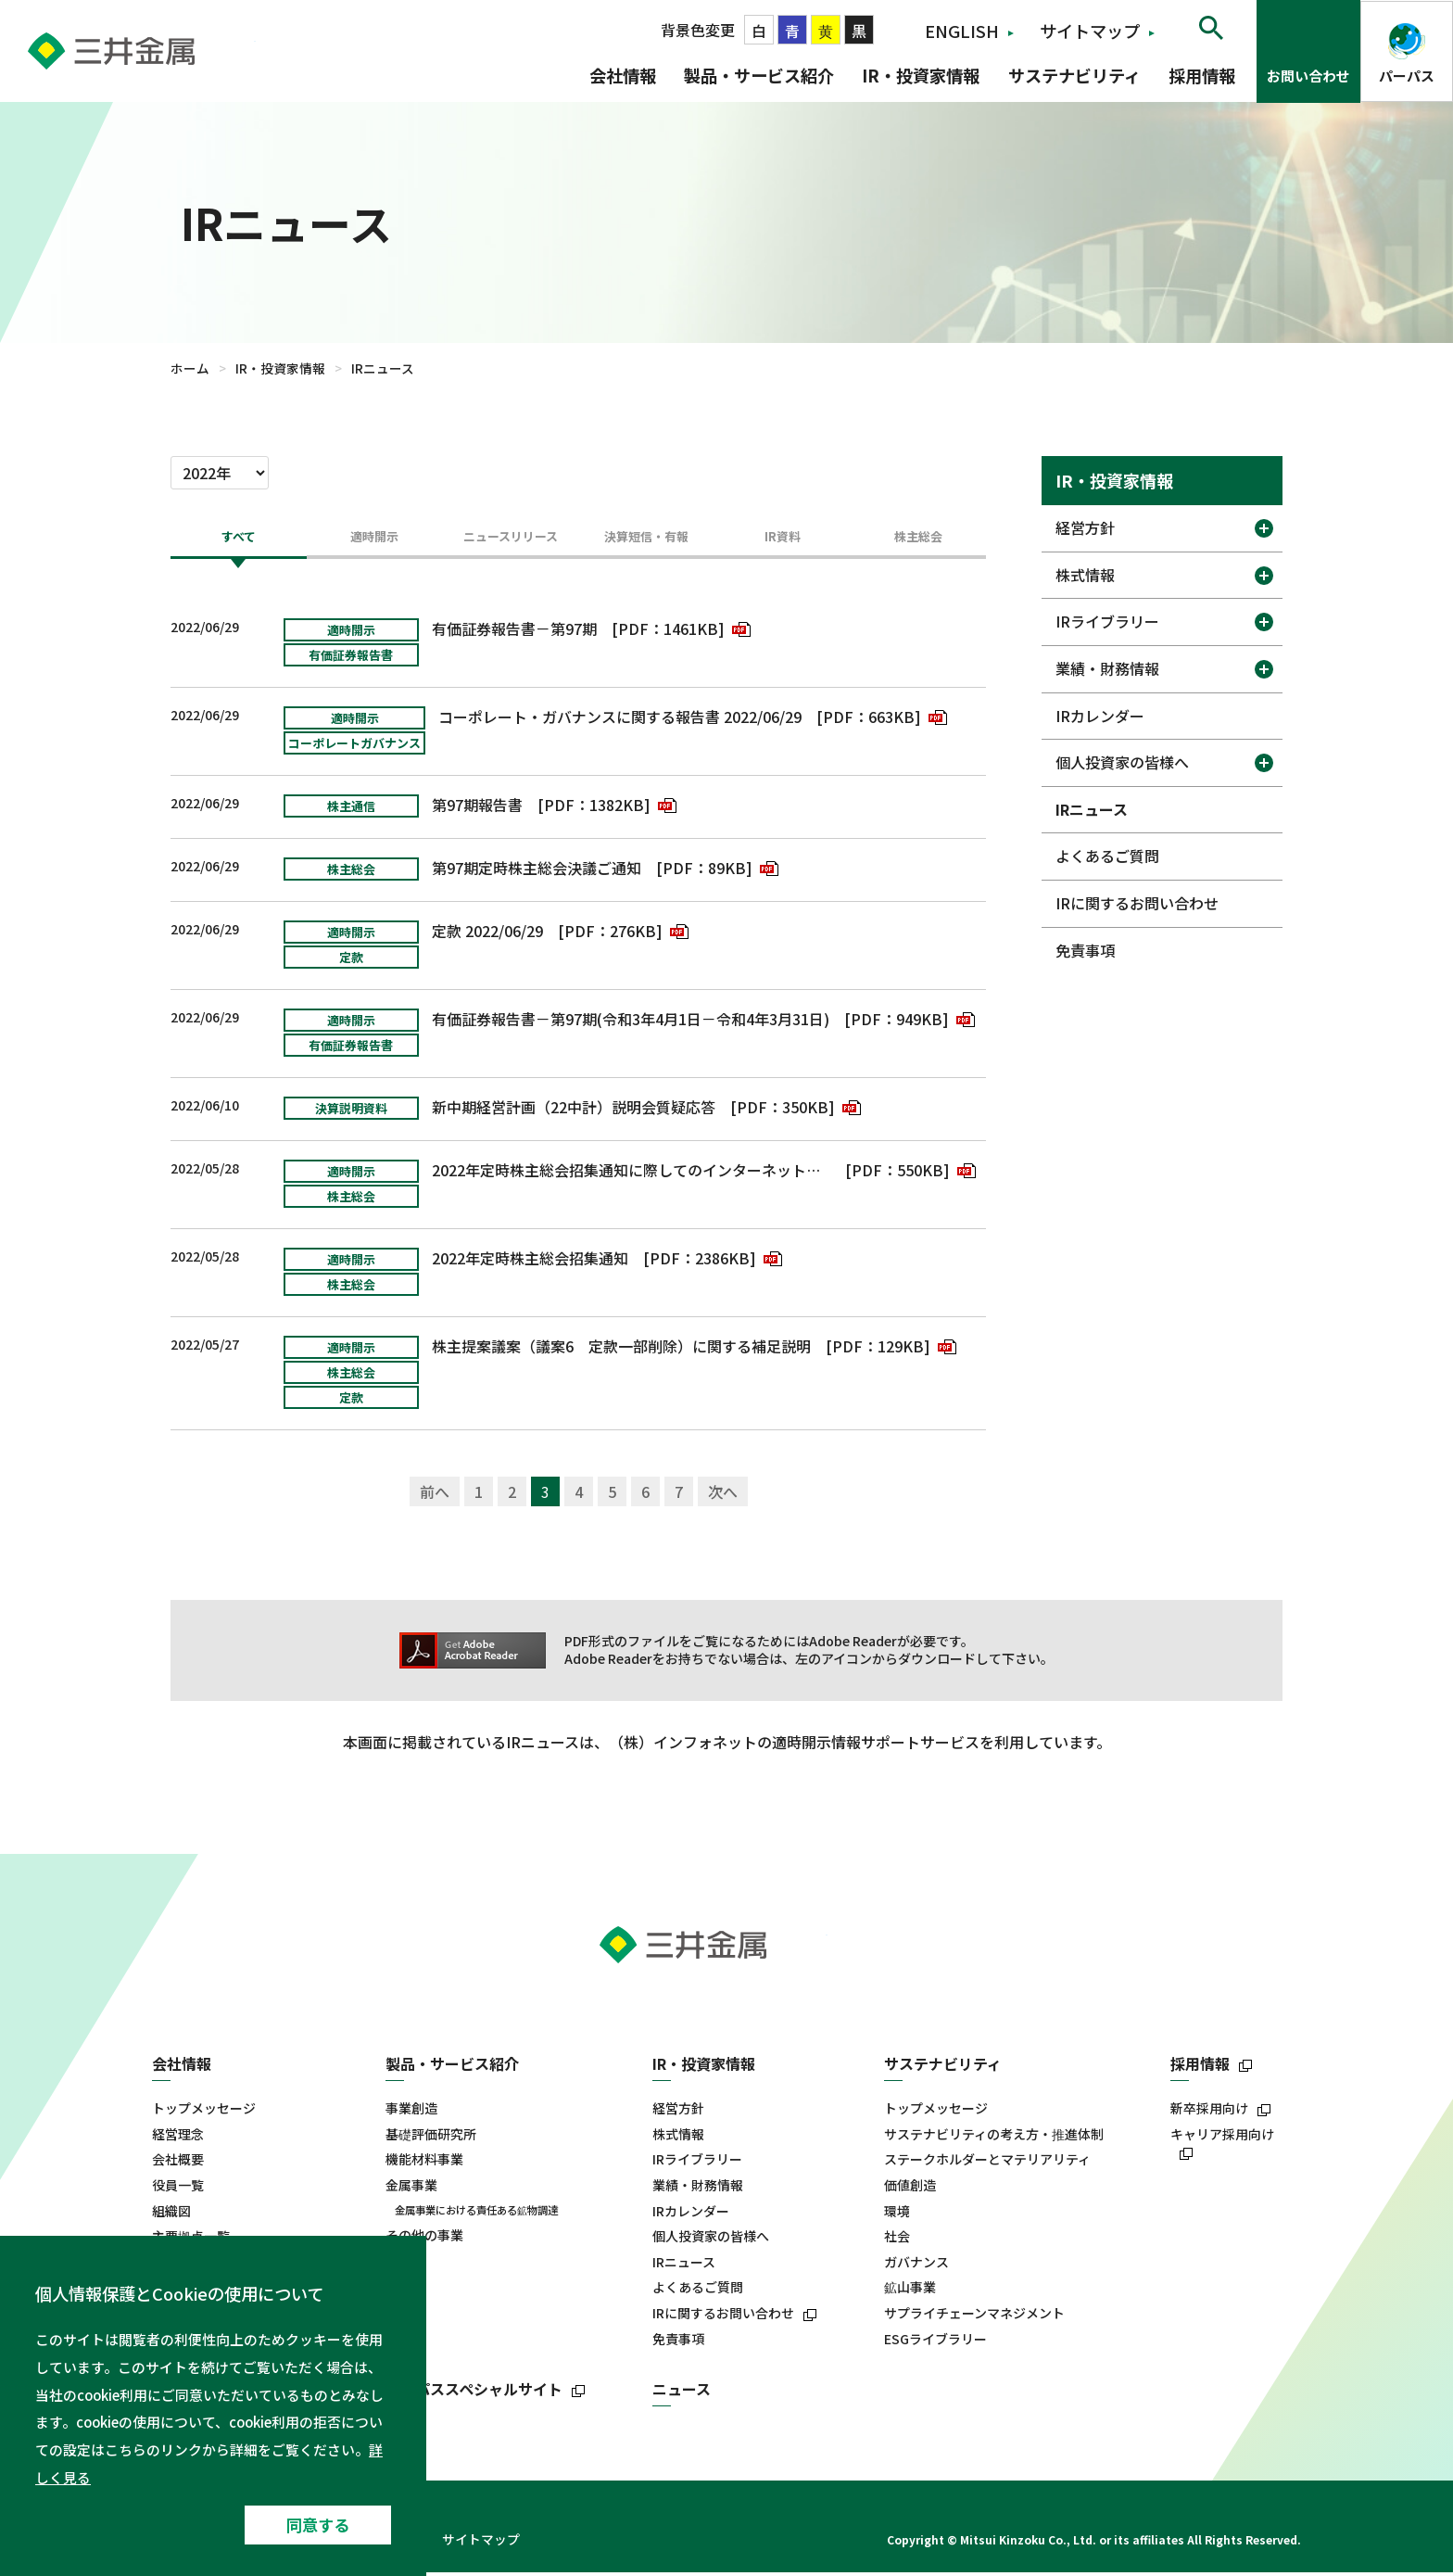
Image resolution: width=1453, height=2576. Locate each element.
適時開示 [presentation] (374, 538)
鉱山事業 (910, 2292)
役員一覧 (178, 2189)
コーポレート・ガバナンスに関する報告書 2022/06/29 (620, 720)
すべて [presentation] (238, 538)
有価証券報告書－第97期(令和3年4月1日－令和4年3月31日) (630, 1022)
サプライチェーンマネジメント (974, 2317)
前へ (434, 1495)
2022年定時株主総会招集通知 (530, 1261)
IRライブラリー (1107, 621)
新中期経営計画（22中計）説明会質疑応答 (573, 1110)
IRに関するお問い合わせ (1137, 903)
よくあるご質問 (1107, 855)
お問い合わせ (1308, 75)
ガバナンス (916, 2266)
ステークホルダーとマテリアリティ (987, 2164)
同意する (317, 2524)
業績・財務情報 (1107, 668)
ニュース (681, 2393)
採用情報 (1202, 75)
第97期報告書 (477, 808)
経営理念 (178, 2138)
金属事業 (411, 2189)
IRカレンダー (1099, 715)
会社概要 (178, 2164)
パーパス (1406, 75)
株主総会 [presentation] (918, 538)
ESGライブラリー (935, 2343)
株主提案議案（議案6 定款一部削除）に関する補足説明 (621, 1349)
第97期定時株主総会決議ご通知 (536, 871)
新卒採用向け (1209, 2112)
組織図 (171, 2215)
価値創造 (910, 2189)
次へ (723, 1495)
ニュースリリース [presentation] (510, 538)
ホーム (190, 368)
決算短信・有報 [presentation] (646, 538)
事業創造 (411, 2112)
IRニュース (1091, 809)
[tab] (239, 545)
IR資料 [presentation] (782, 538)
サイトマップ (1090, 31)
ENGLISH (962, 31)
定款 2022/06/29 (487, 934)
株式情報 (1085, 575)
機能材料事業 (424, 2164)
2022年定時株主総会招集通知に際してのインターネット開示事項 (631, 1173)
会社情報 (622, 75)
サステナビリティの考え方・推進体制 (994, 2138)
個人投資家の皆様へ (1122, 762)
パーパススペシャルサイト (473, 2393)
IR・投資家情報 (920, 75)
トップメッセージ (204, 2112)
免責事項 (1085, 950)
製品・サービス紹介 (759, 75)
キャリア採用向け (1222, 2138)
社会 (897, 2240)
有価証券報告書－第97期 (514, 632)
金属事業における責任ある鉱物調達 (476, 2213)
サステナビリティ (1074, 75)
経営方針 (1085, 527)
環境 (897, 2215)
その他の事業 (424, 2239)
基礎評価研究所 (430, 2138)
